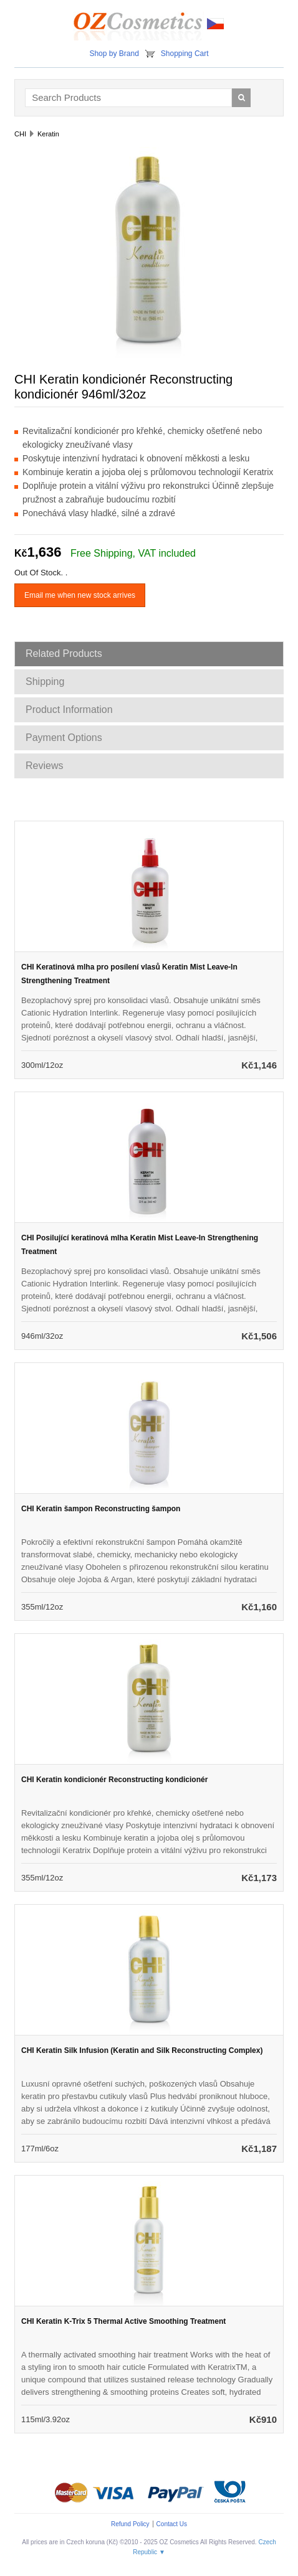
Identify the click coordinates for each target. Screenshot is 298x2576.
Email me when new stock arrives (79, 595)
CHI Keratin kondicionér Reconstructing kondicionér (114, 1779)
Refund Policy (130, 2524)
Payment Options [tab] (64, 737)
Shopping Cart (185, 53)
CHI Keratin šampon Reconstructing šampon (100, 1508)
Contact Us (171, 2524)
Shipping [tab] (45, 681)
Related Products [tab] (64, 653)
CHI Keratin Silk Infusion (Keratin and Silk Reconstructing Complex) (141, 2050)
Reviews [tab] (44, 765)
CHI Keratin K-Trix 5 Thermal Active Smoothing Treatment (123, 2321)
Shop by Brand (113, 53)
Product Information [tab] (69, 709)
